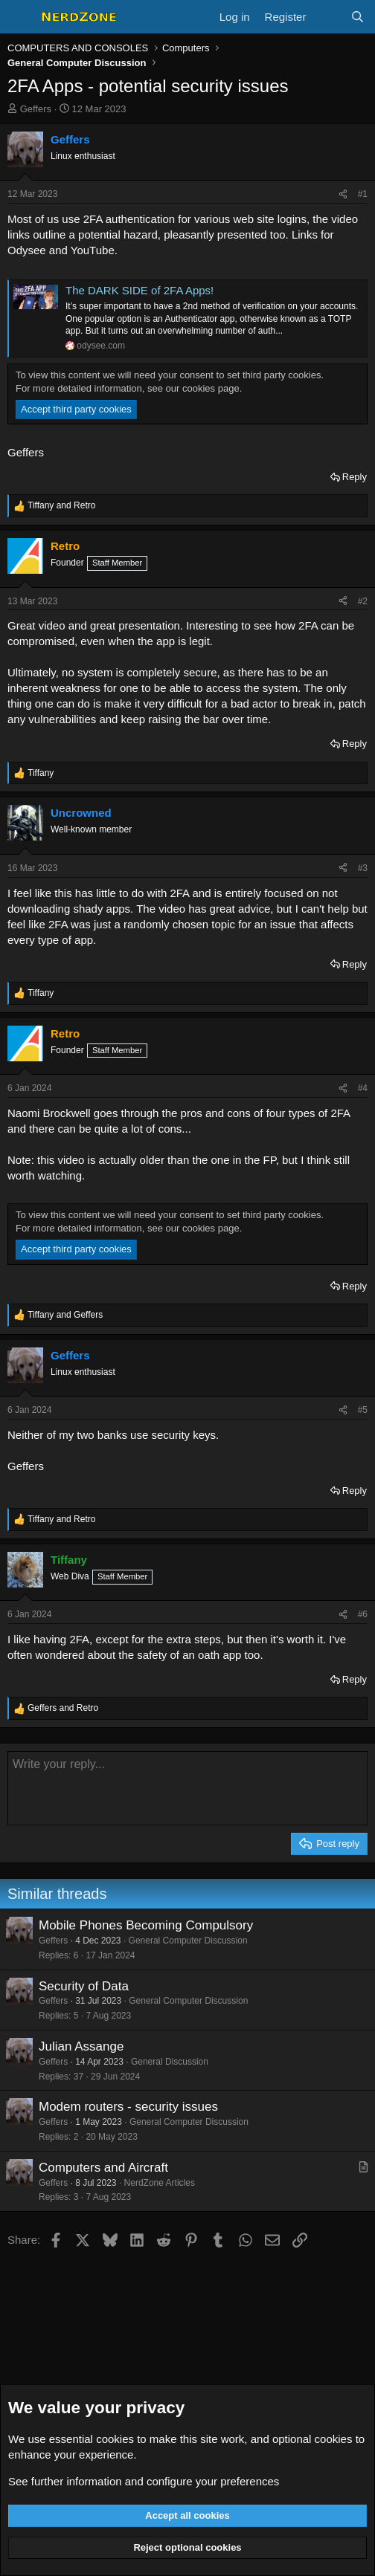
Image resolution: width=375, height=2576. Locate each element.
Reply (354, 476)
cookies (115, 2439)
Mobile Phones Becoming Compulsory (146, 1925)
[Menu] (20, 17)
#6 (363, 1614)
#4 (363, 1088)
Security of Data (84, 1986)
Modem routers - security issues (128, 2107)
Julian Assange (81, 2046)
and (61, 505)
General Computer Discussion (188, 1940)
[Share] (343, 194)
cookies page (211, 388)
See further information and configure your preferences (143, 2481)
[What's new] (327, 16)
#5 (363, 1410)
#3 (363, 868)
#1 (363, 194)
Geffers (35, 108)
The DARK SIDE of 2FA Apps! (139, 290)
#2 (363, 601)
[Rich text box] (187, 1788)
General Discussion (169, 2061)
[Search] (357, 16)
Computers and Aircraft (103, 2168)
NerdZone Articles (159, 2183)
